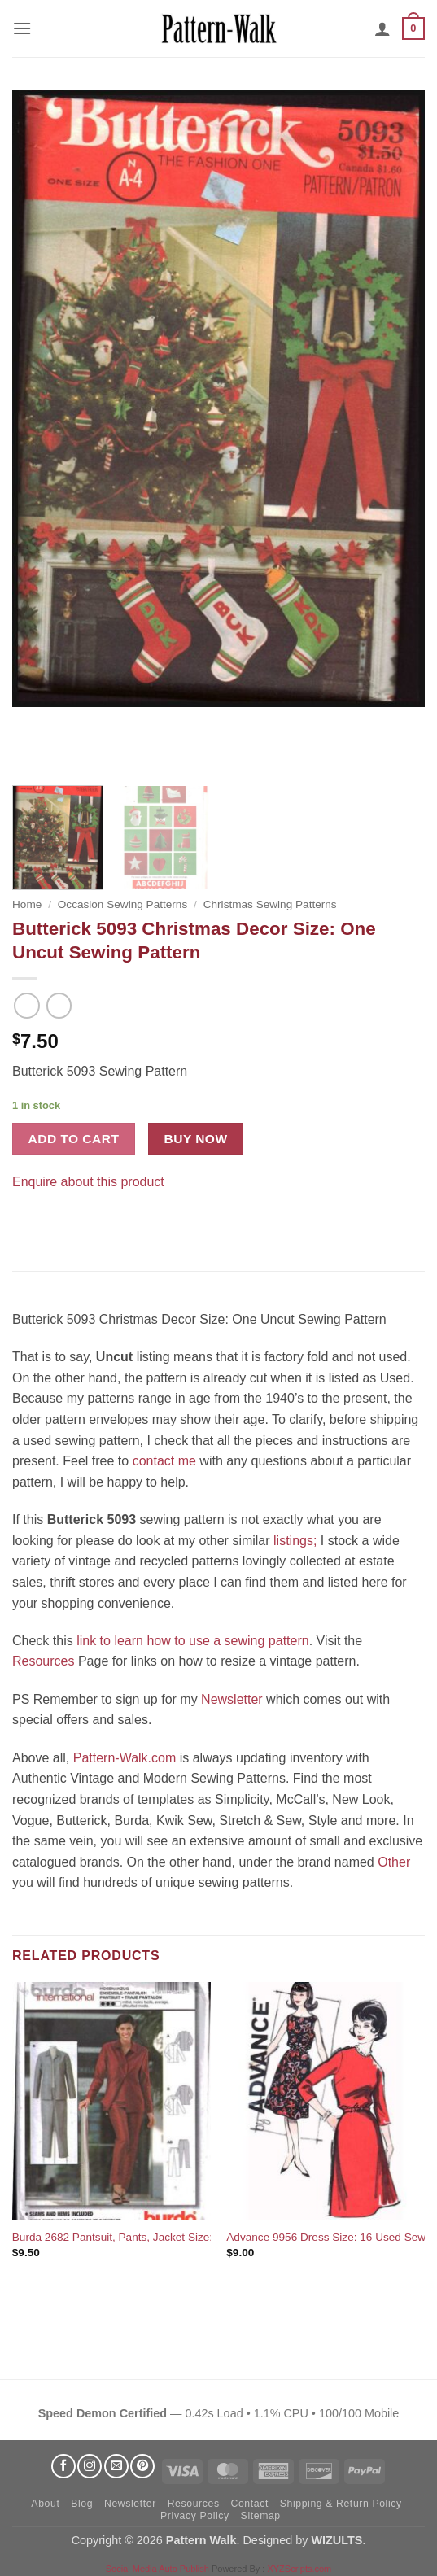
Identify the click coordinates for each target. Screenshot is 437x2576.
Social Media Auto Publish (157, 2569)
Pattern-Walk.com (125, 1758)
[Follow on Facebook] (63, 2466)
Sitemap (261, 2515)
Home (27, 904)
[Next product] (26, 1005)
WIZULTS (336, 2540)
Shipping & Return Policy (341, 2503)
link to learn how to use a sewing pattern (192, 1641)
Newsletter (232, 1699)
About (45, 2503)
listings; (295, 1541)
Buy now (196, 1139)
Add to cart (74, 1139)
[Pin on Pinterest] (56, 1222)
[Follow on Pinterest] (142, 2466)
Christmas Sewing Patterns (270, 904)
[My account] (382, 28)
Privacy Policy (194, 2515)
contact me (164, 1461)
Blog (82, 2503)
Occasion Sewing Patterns (122, 904)
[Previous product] (59, 1005)
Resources (43, 1661)
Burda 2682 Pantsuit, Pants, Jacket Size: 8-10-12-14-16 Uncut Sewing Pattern (204, 2237)
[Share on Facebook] (27, 1222)
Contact (249, 2503)
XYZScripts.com (299, 2569)
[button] (22, 28)
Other (394, 1862)
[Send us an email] (116, 2466)
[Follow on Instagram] (89, 2466)
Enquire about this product (88, 1182)
